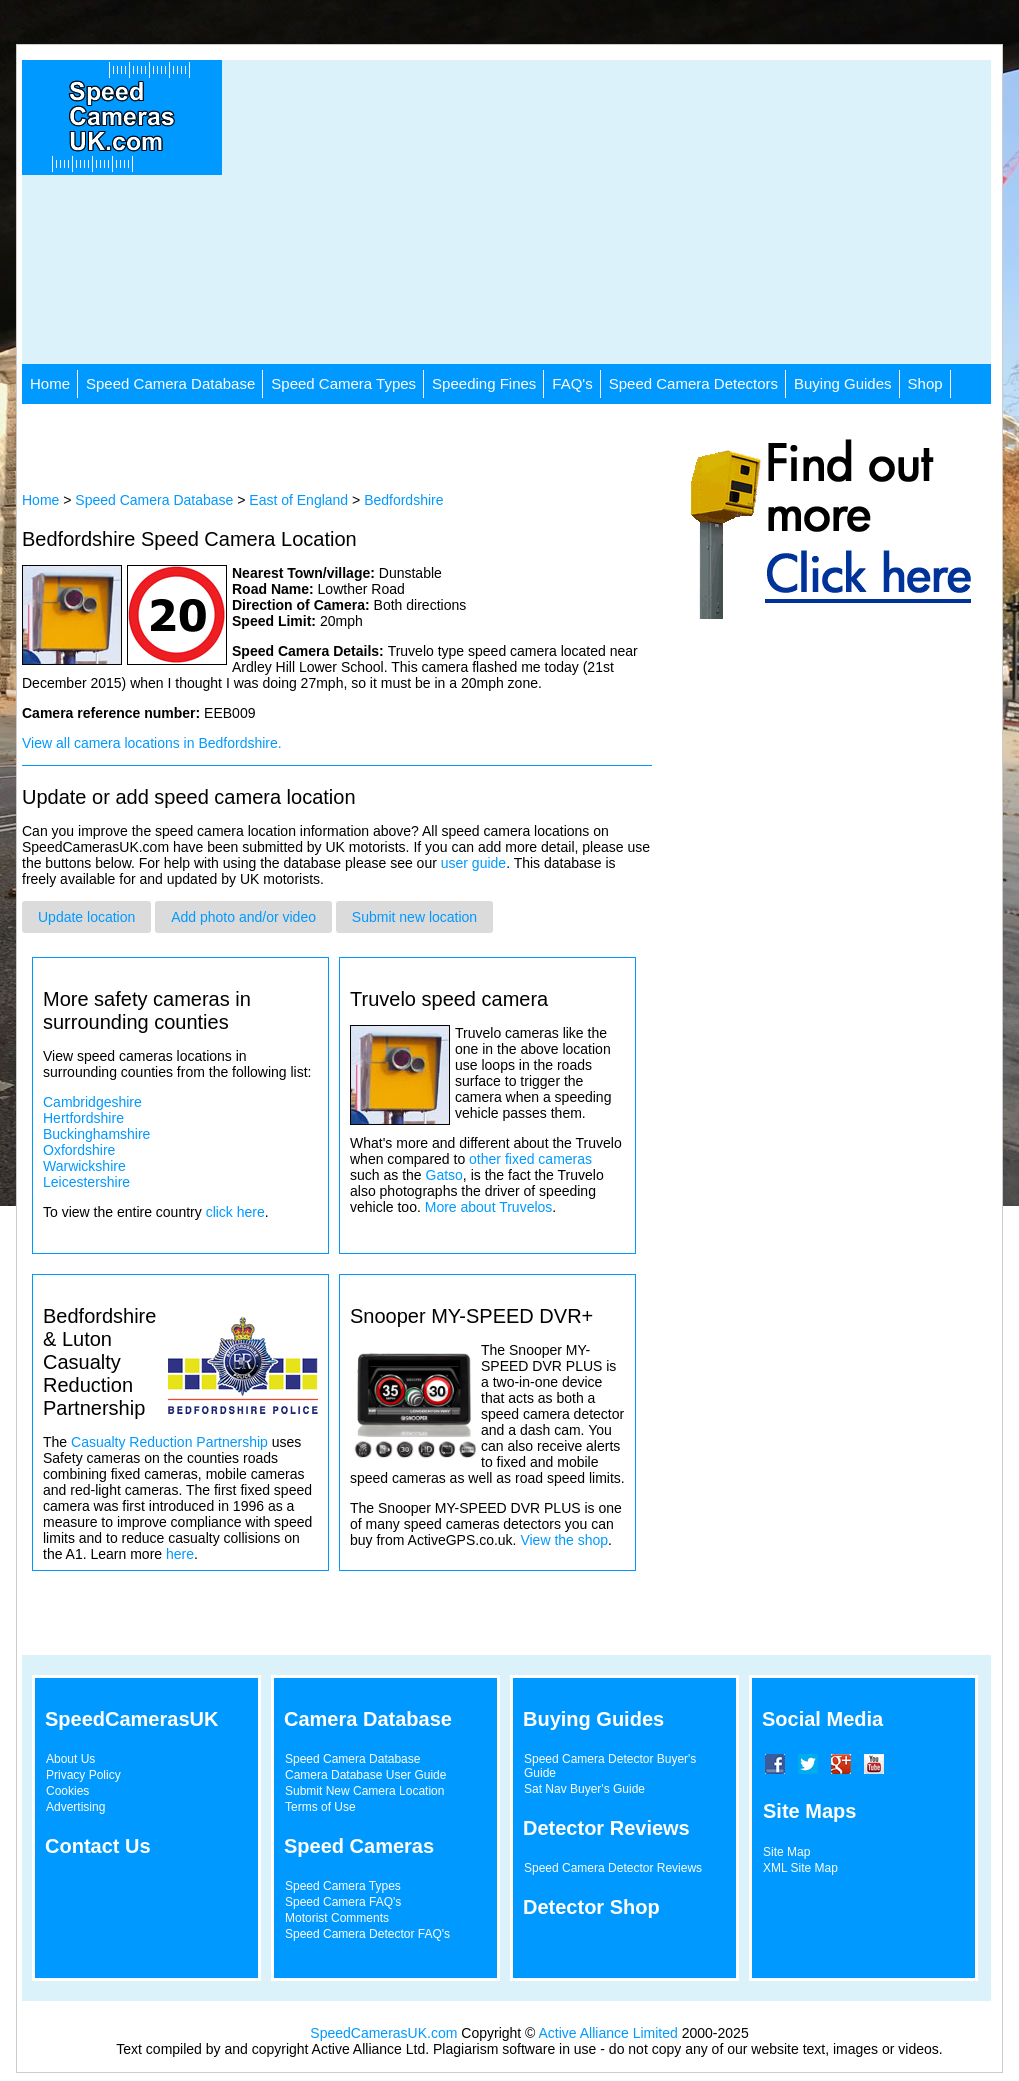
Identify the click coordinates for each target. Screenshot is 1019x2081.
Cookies (67, 1791)
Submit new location (414, 917)
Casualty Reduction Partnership (169, 1442)
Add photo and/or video (243, 917)
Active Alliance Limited (608, 2033)
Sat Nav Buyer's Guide (584, 1789)
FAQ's (572, 383)
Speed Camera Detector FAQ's (367, 1934)
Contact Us (98, 1846)
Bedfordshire (403, 500)
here (180, 1554)
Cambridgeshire (92, 1102)
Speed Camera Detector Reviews (613, 1868)
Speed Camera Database (170, 383)
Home (50, 383)
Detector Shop (591, 1907)
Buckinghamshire (96, 1134)
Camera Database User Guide (365, 1775)
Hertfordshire (83, 1118)
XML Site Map (800, 1868)
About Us (70, 1759)
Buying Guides (843, 383)
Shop (925, 383)
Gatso (444, 1175)
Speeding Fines (484, 383)
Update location (86, 917)
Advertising (75, 1807)
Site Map (786, 1852)
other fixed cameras (530, 1159)
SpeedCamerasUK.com (383, 2033)
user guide (473, 863)
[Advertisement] (565, 224)
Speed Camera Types (343, 383)
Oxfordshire (79, 1150)
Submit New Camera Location (364, 1791)
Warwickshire (84, 1166)
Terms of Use (320, 1807)
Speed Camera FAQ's (343, 1902)
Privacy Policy (83, 1775)
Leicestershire (86, 1182)
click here (235, 1212)
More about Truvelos (489, 1207)
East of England (298, 500)
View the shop (564, 1540)
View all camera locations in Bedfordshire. (152, 743)
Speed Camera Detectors (693, 383)
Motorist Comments (337, 1918)
